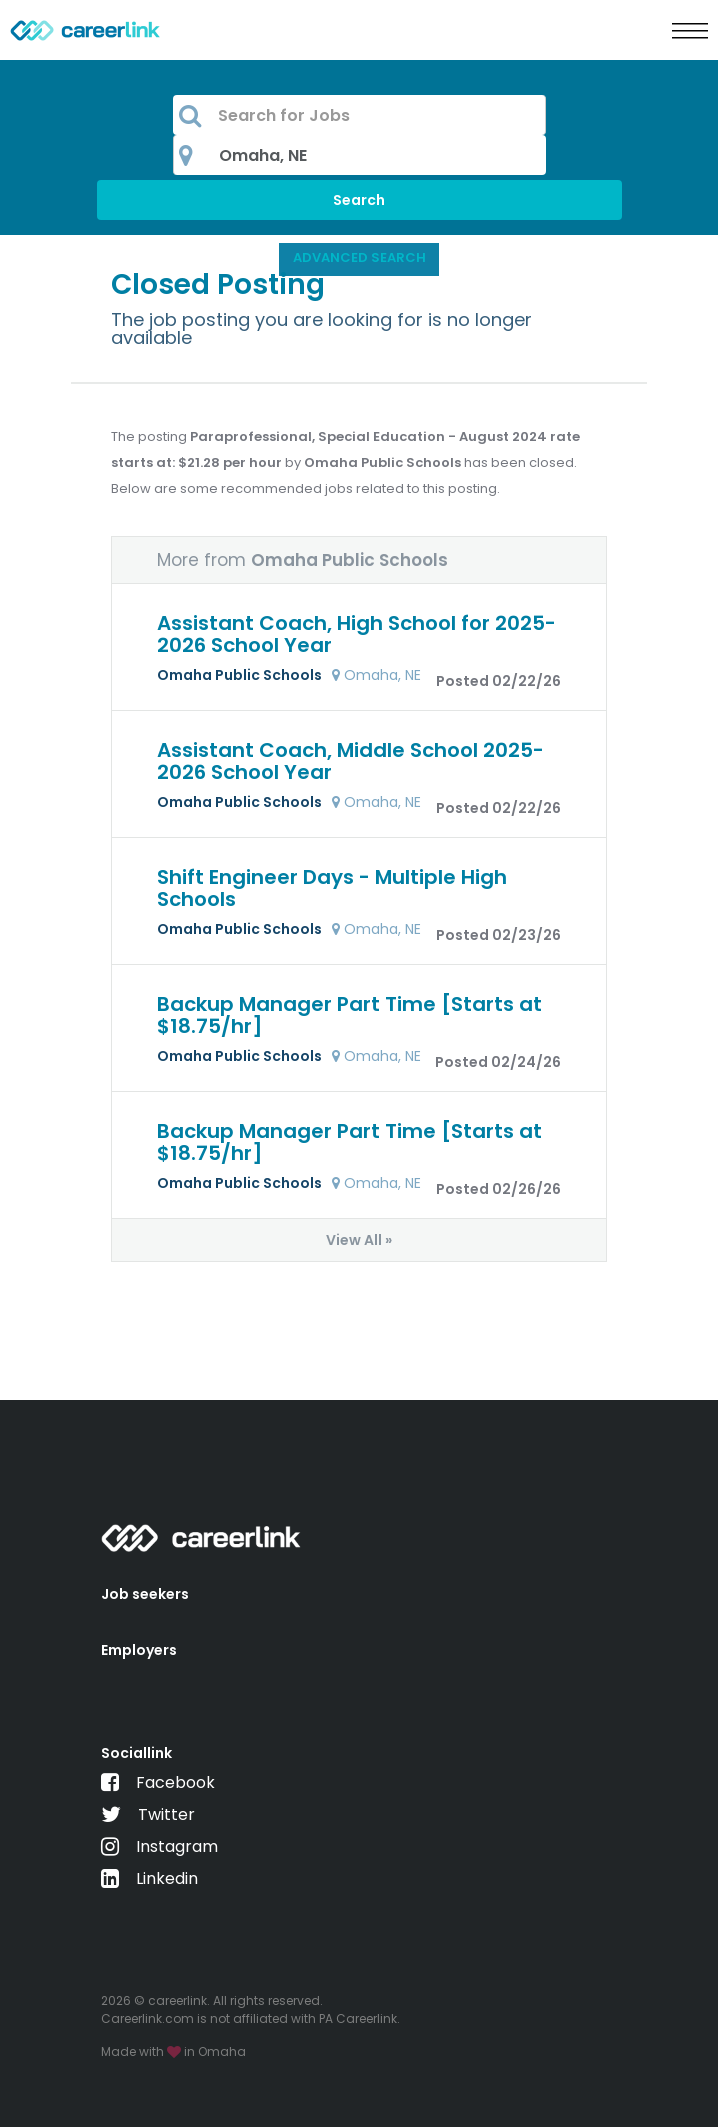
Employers (139, 1650)
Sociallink (136, 1753)
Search (359, 200)
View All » (359, 1240)
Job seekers (145, 1594)
